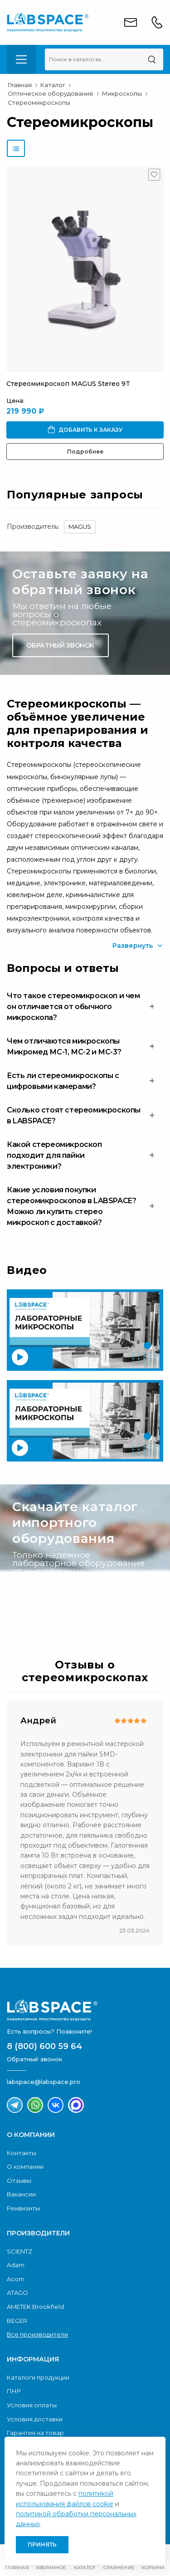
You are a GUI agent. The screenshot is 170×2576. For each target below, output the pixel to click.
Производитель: (33, 526)
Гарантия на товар (35, 2432)
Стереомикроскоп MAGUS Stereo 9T (68, 384)
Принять (42, 2544)
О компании (25, 2166)
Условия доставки (35, 2419)
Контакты (21, 2152)
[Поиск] (151, 59)
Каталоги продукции (38, 2377)
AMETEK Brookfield (35, 2306)
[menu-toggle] (21, 59)
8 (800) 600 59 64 (44, 2046)
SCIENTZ (19, 2251)
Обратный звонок (60, 645)
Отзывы (19, 2180)
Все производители (37, 2334)
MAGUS (79, 526)
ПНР (14, 2391)
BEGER (17, 2320)
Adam (15, 2265)
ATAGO (17, 2292)
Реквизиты (23, 2208)
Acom (15, 2279)
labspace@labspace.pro (43, 2081)
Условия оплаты (32, 2405)
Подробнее (85, 451)
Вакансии (21, 2194)
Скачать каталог (58, 1602)
